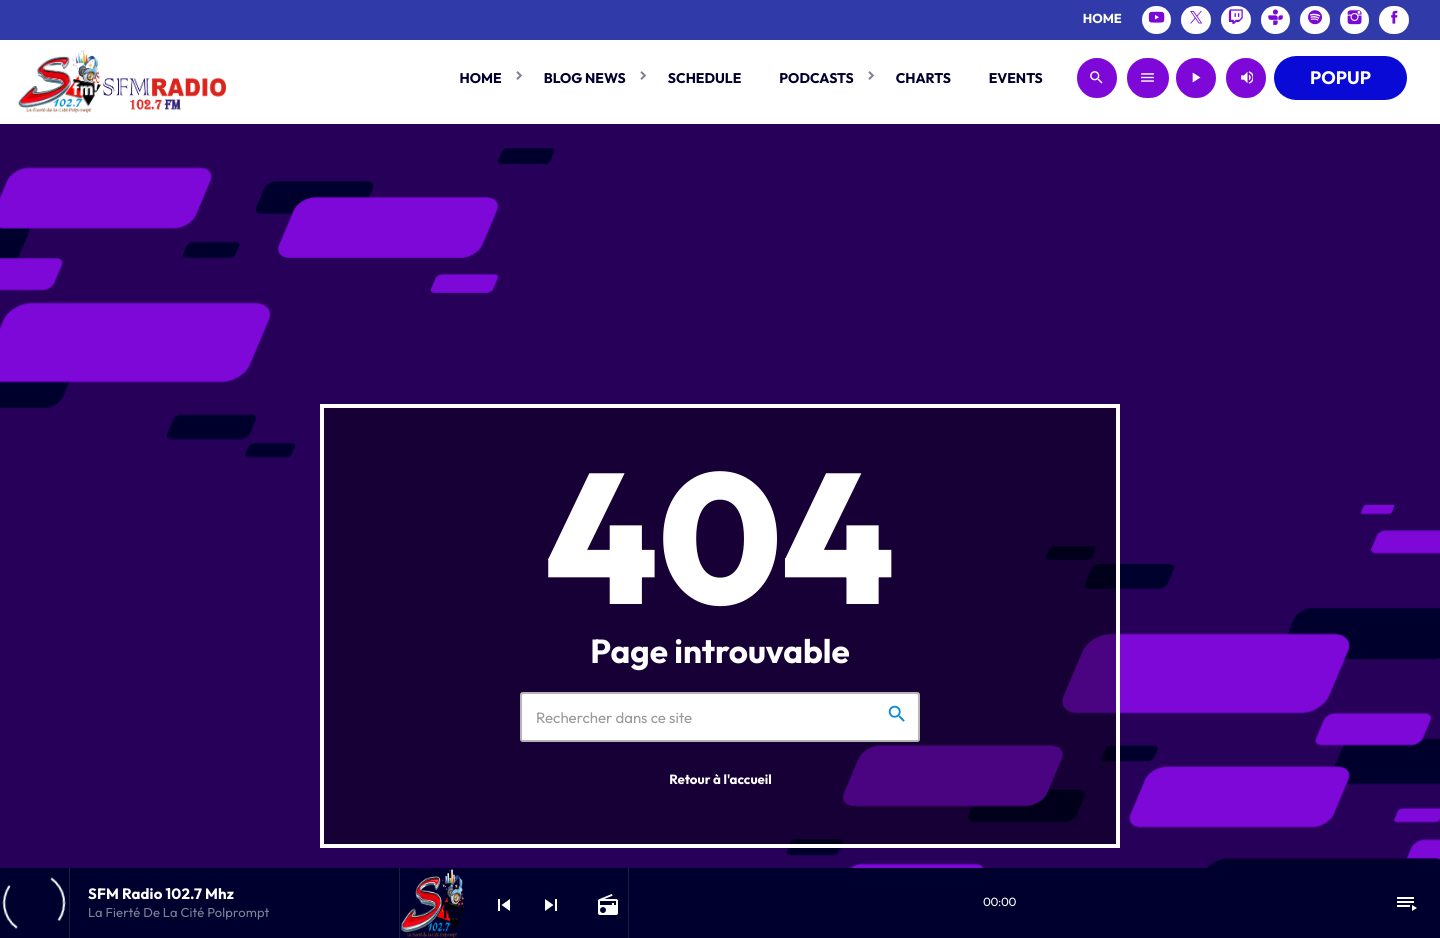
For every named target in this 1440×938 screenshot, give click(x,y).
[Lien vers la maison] (121, 78)
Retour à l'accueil (720, 780)
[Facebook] (1394, 20)
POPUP (1340, 77)
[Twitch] (1236, 20)
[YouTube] (1157, 20)
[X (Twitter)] (1196, 20)
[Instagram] (1355, 20)
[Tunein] (1276, 20)
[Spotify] (1315, 20)
